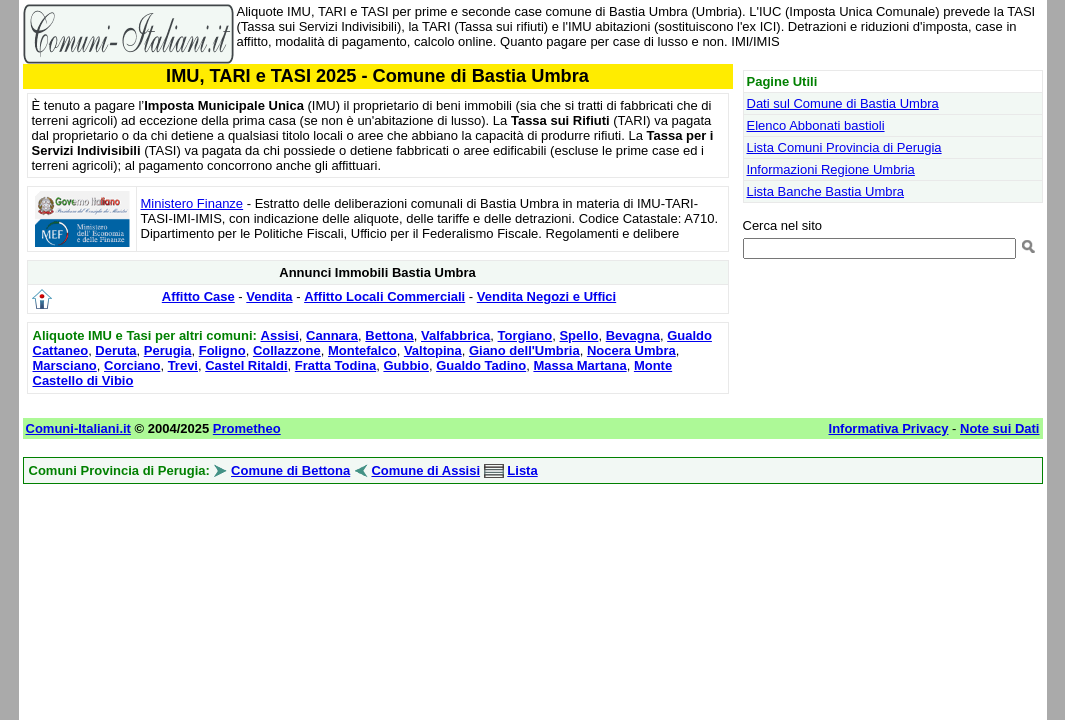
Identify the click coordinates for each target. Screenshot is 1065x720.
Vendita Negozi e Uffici (546, 296)
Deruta (115, 350)
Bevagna (633, 335)
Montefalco (362, 350)
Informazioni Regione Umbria (831, 169)
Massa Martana (579, 365)
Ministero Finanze (192, 203)
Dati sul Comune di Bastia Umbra (843, 103)
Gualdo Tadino (481, 365)
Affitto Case (198, 296)
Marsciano (65, 365)
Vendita (269, 296)
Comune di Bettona (290, 470)
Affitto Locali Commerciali (384, 296)
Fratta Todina (335, 365)
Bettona (389, 335)
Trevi (183, 365)
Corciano (132, 365)
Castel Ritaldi (246, 365)
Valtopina (433, 350)
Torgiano (525, 335)
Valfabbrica (455, 335)
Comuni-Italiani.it (78, 428)
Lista (522, 470)
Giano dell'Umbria (524, 350)
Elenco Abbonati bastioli (816, 125)
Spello (578, 335)
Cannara (332, 335)
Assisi (280, 335)
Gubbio (406, 365)
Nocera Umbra (631, 350)
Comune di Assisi (425, 470)
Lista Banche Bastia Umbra (826, 191)
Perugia (168, 350)
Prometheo (247, 428)
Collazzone (287, 350)
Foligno (222, 350)
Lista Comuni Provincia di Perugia (844, 147)
